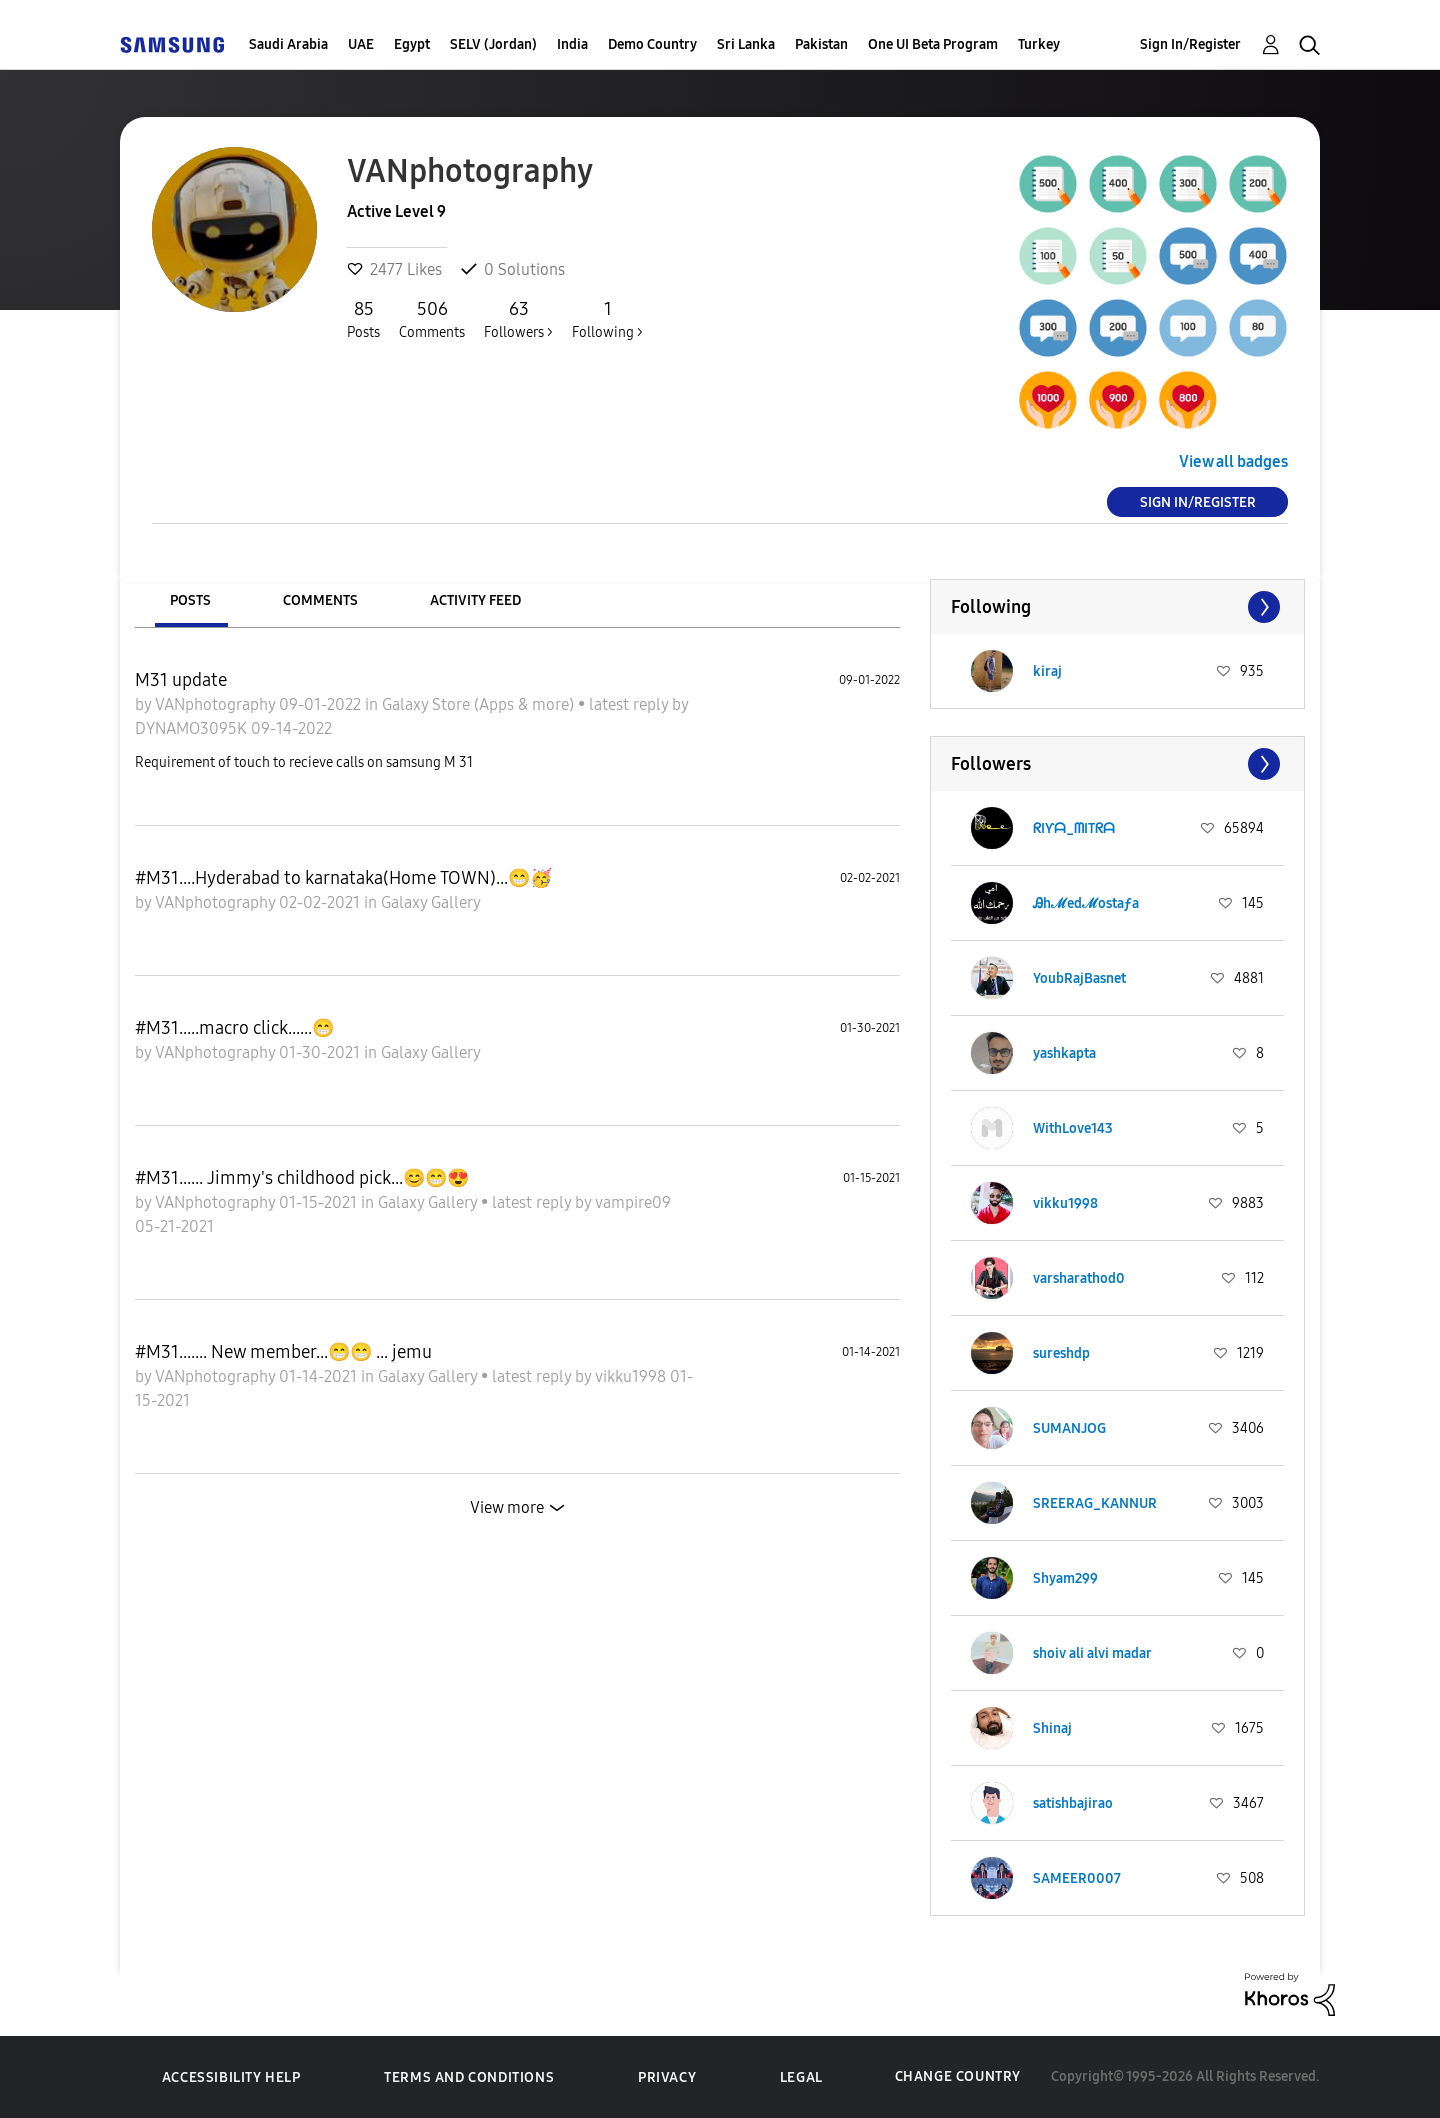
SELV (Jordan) (493, 44)
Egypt (412, 44)
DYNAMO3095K (193, 728)
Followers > (518, 319)
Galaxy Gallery (431, 902)
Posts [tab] (190, 600)
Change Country (958, 2076)
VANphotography (217, 704)
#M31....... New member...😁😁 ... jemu (283, 1352)
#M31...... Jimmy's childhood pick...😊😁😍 (302, 1178)
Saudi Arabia (288, 44)
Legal (801, 2077)
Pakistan (821, 44)
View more (507, 1507)
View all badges (1233, 461)
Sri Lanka (746, 44)
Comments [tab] (320, 600)
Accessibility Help (231, 2077)
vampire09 (633, 1202)
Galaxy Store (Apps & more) (480, 704)
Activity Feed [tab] (475, 600)
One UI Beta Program (933, 44)
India (572, 44)
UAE (361, 44)
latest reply (630, 704)
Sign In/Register (1190, 44)
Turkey (1039, 44)
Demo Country (652, 44)
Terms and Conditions (469, 2077)
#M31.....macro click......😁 (234, 1028)
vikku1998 (632, 1376)
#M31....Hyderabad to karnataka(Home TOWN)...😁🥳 (343, 878)
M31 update (181, 680)
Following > (607, 319)
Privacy (667, 2077)
